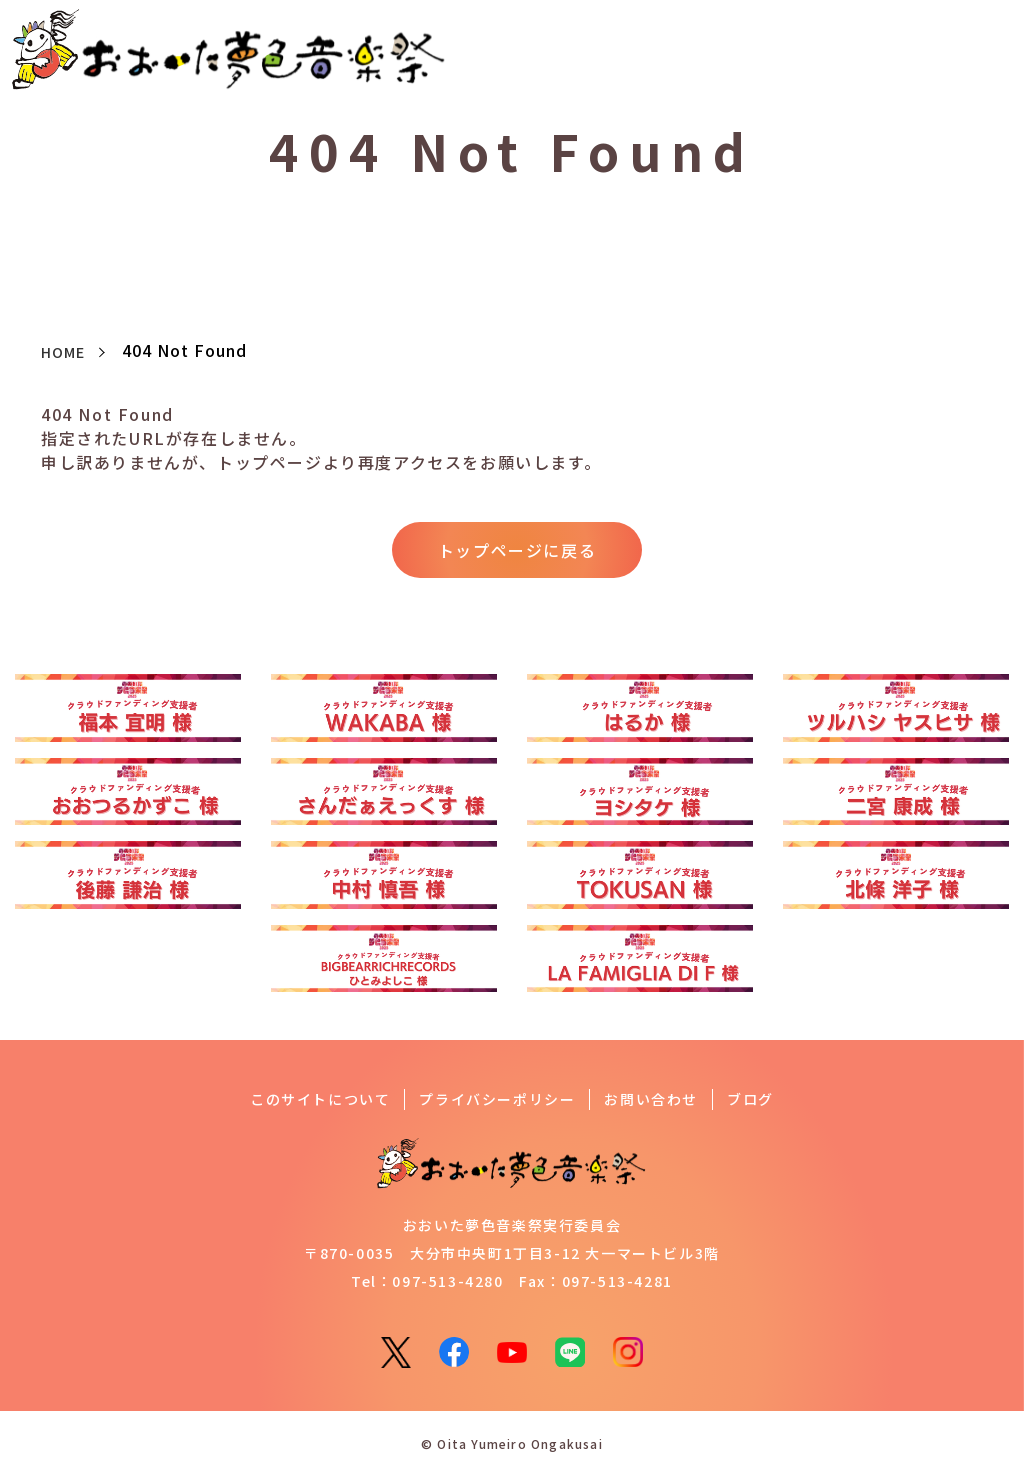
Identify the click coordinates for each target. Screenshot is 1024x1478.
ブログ (750, 1101)
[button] (987, 47)
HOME (67, 351)
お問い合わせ (651, 1101)
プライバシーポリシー (497, 1101)
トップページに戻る (517, 551)
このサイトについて (320, 1101)
